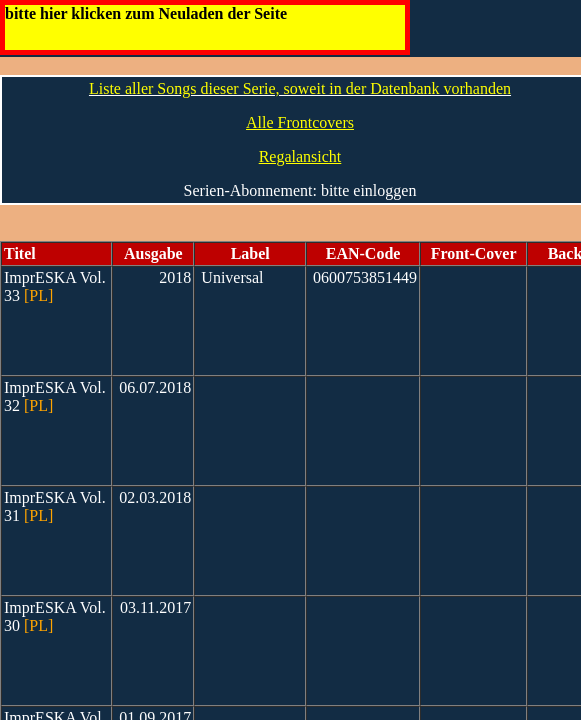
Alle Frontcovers (300, 122)
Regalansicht (300, 156)
